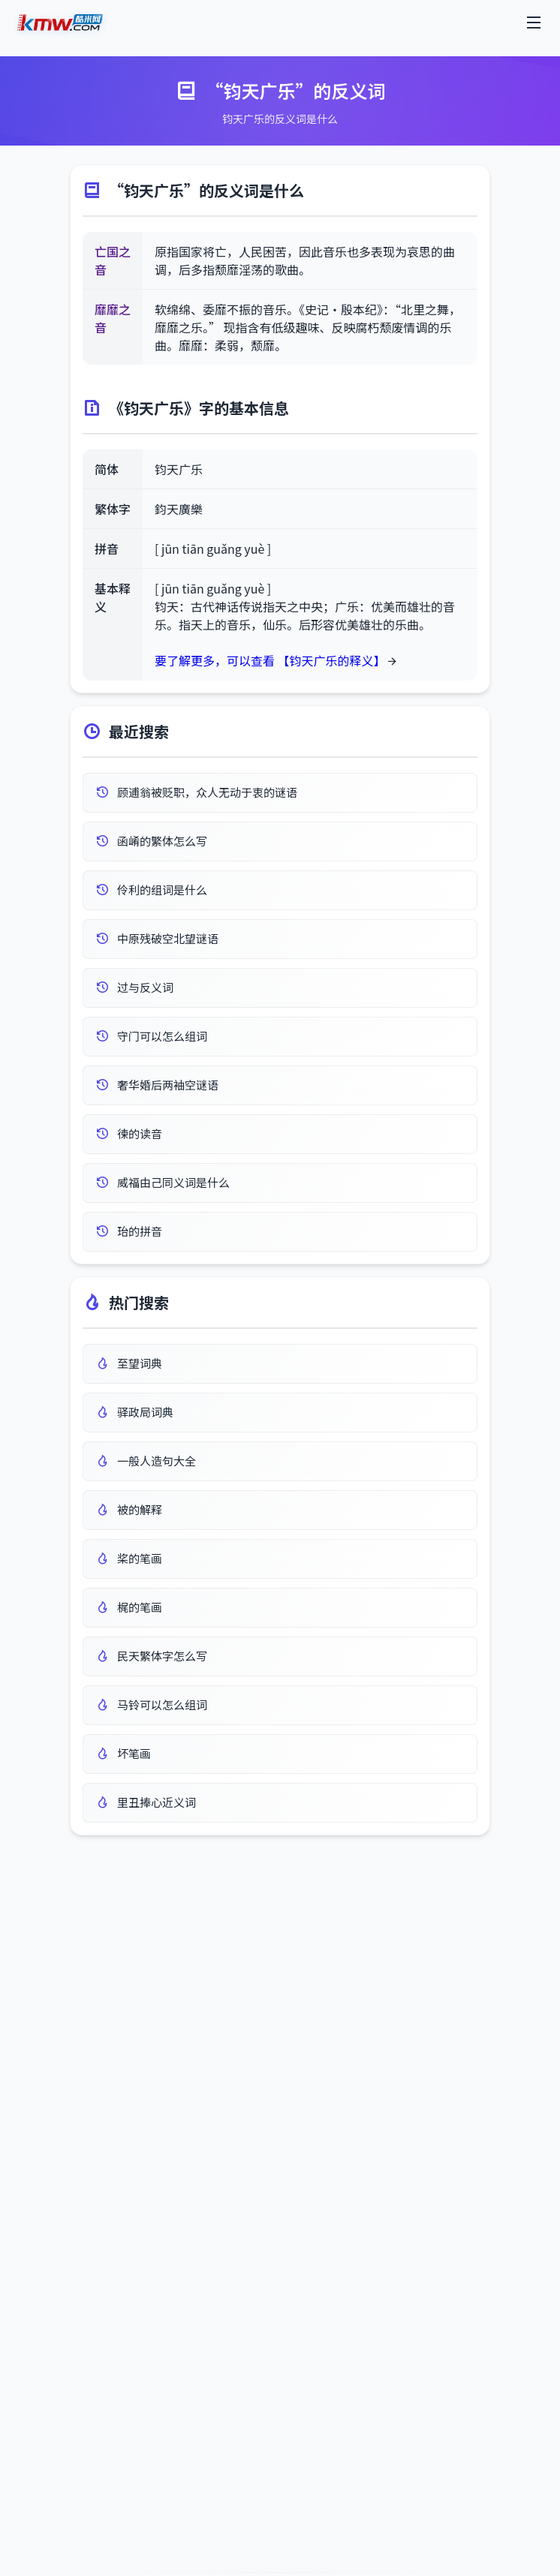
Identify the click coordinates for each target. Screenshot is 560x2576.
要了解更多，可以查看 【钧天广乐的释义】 (270, 660)
